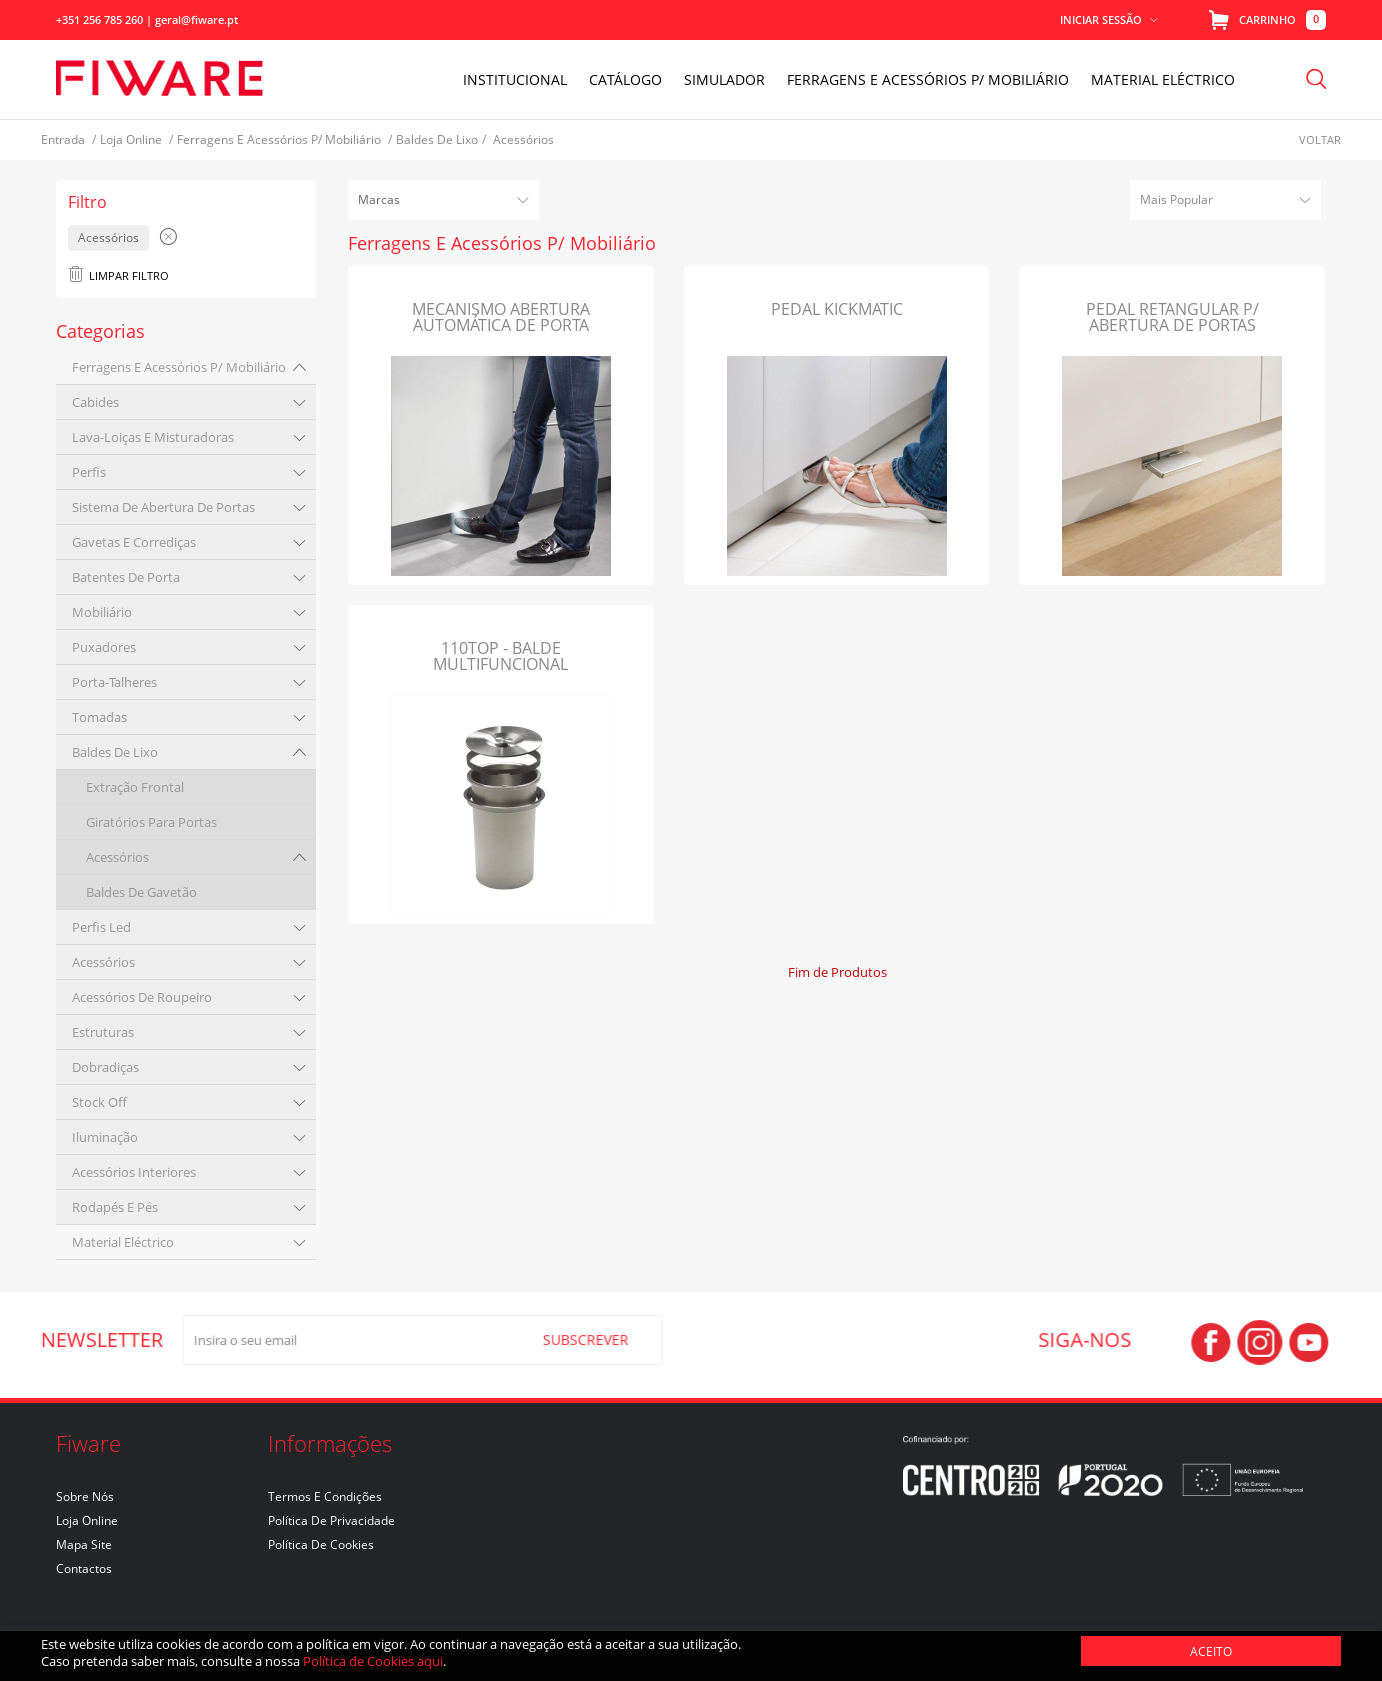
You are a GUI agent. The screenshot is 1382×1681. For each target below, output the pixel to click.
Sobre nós (85, 1496)
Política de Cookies (321, 1544)
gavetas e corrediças (134, 542)
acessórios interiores (134, 1172)
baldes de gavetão (141, 892)
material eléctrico (123, 1242)
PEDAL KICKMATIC (837, 309)
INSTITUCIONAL (515, 79)
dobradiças (105, 1067)
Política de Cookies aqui (373, 1661)
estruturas (103, 1032)
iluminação (105, 1137)
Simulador (724, 79)
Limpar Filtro (118, 275)
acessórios (117, 857)
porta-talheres (114, 682)
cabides (95, 402)
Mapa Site (84, 1544)
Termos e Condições (325, 1496)
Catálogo (625, 79)
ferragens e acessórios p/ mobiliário (179, 367)
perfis (89, 472)
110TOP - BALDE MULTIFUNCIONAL (500, 656)
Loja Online (87, 1520)
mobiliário (102, 612)
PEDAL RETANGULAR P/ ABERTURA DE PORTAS (1172, 317)
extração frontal (135, 787)
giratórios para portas (151, 822)
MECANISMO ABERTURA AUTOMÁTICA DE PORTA (501, 317)
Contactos (84, 1568)
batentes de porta (126, 577)
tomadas (99, 717)
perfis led (101, 927)
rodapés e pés (115, 1207)
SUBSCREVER (576, 1339)
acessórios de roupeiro (142, 997)
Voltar (1320, 139)
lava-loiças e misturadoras (153, 437)
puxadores (104, 647)
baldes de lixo (115, 752)
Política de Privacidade (331, 1520)
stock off (99, 1102)
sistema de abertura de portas (163, 507)
